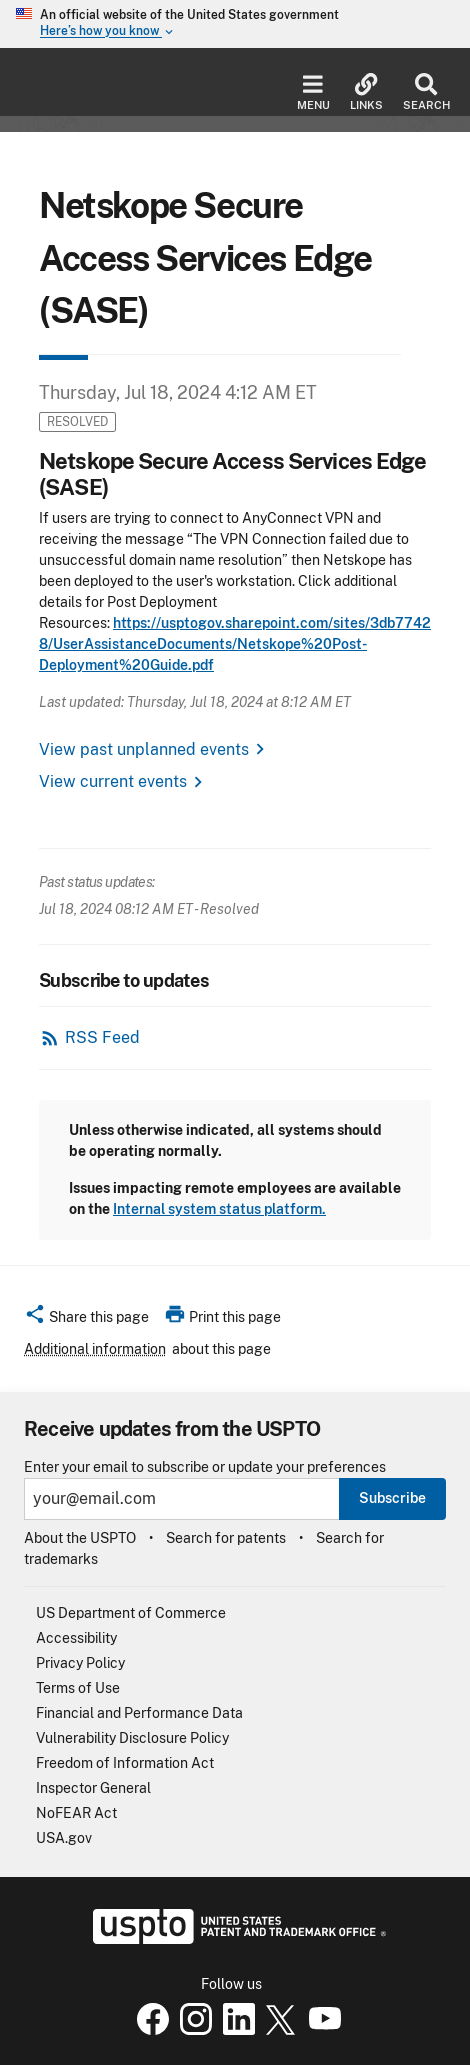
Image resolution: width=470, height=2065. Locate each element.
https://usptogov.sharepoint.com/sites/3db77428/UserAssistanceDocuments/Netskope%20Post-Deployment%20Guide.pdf (235, 644)
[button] (86, 1320)
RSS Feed (102, 1037)
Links (366, 92)
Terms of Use (78, 1688)
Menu (313, 92)
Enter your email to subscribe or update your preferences (205, 1467)
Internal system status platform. (219, 1209)
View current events (113, 781)
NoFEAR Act (76, 1813)
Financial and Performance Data (139, 1713)
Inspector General (93, 1788)
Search (426, 92)
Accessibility (76, 1638)
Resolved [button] (77, 421)
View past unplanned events (144, 749)
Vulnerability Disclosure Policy (132, 1738)
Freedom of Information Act (125, 1763)
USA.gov (64, 1838)
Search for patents (226, 1538)
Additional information (95, 1349)
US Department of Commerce (131, 1613)
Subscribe (392, 1498)
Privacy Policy (80, 1663)
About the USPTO (80, 1538)
